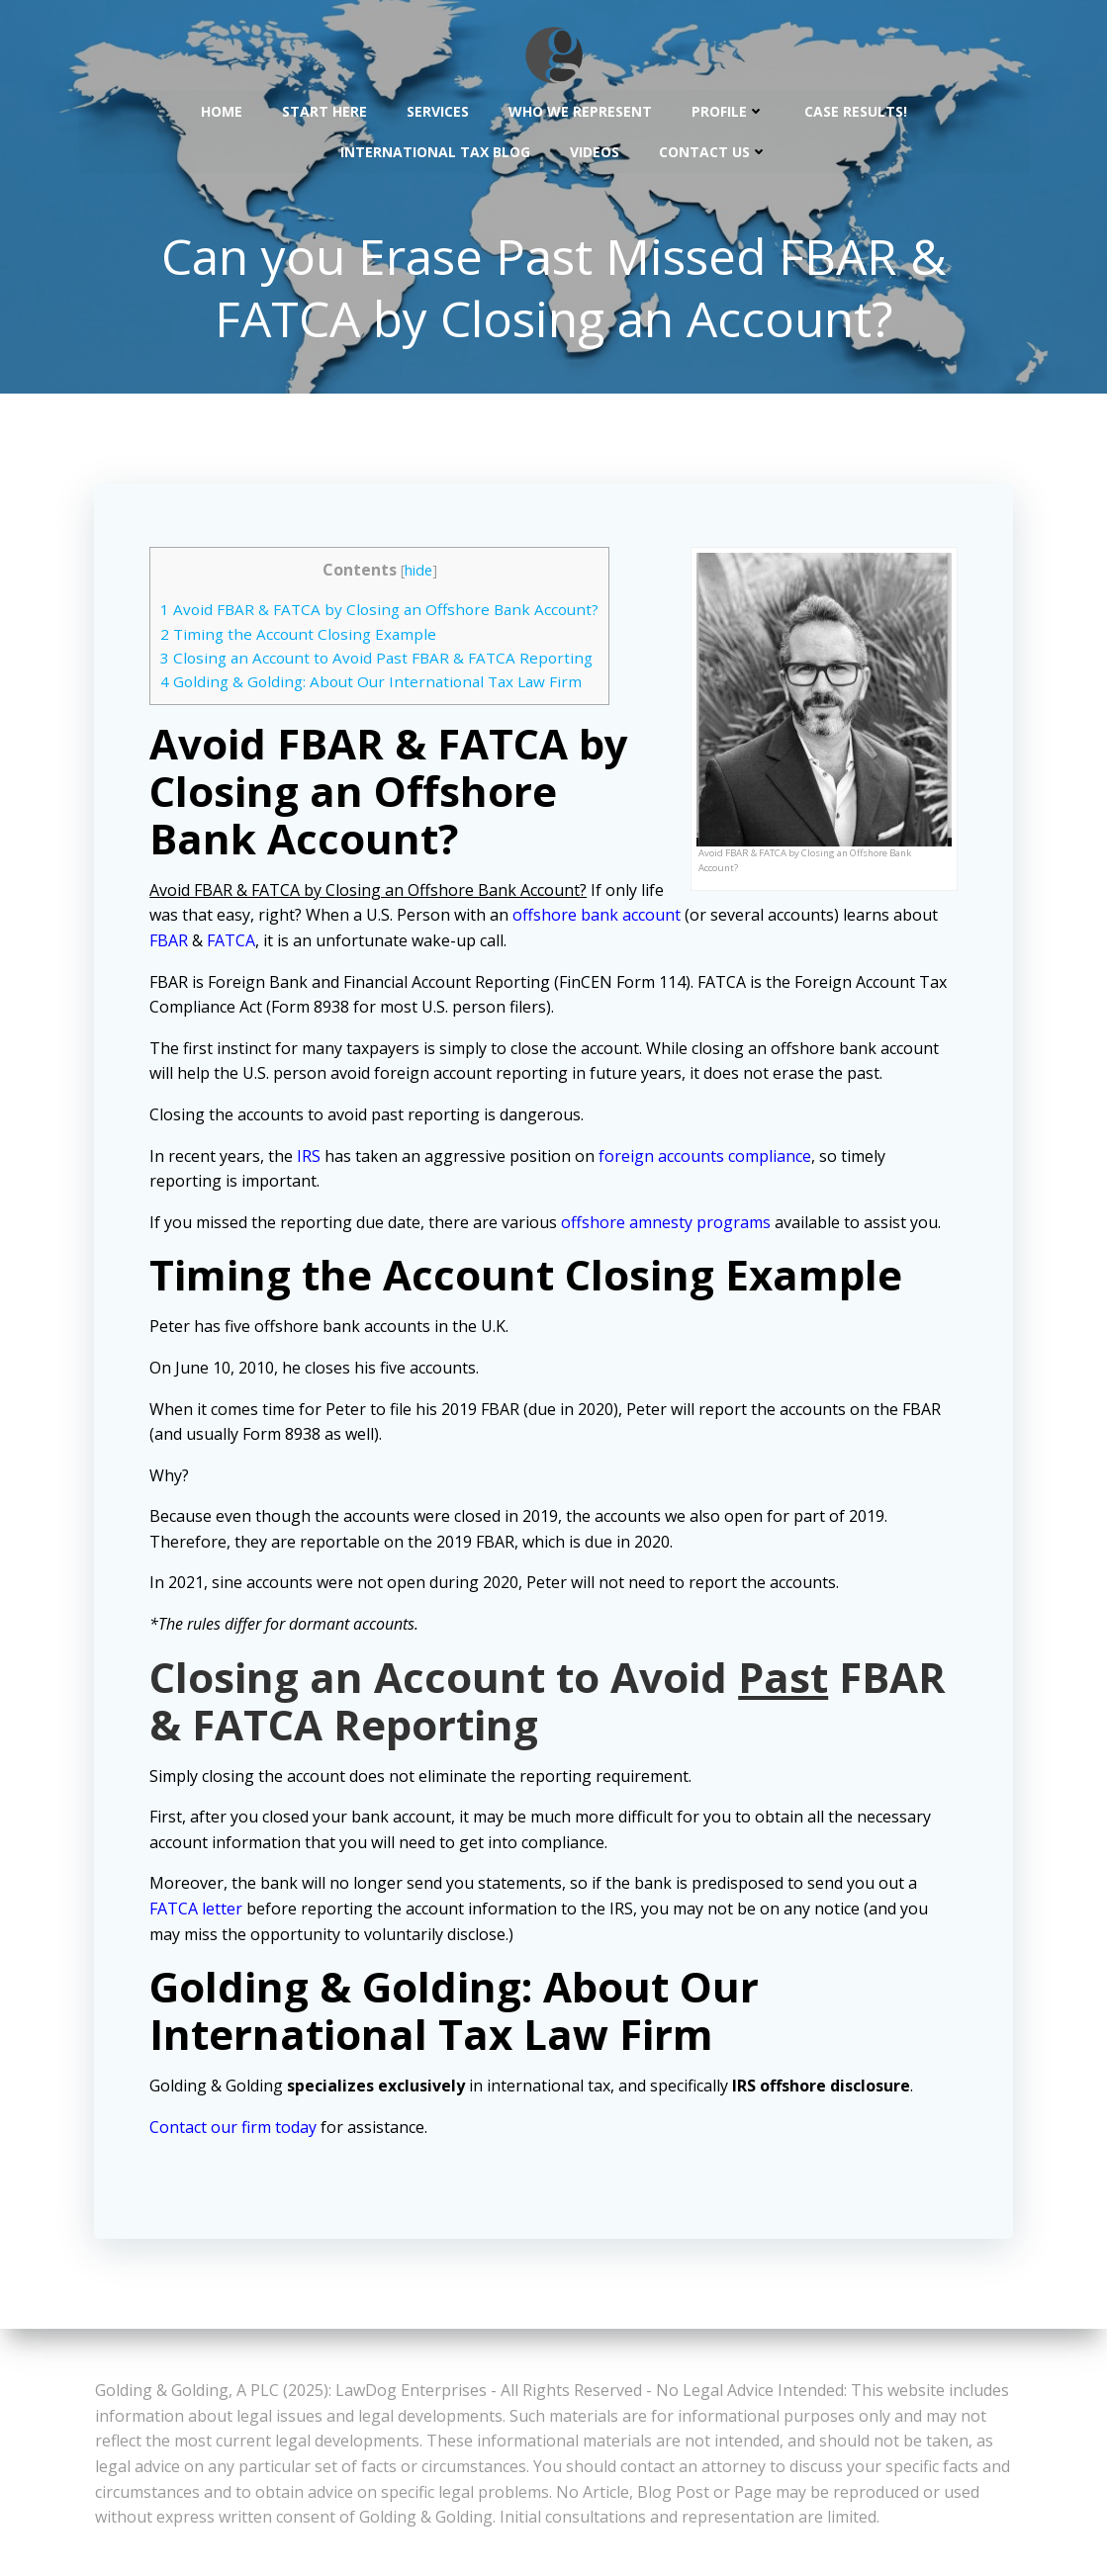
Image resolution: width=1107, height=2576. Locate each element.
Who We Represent (580, 109)
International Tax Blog (435, 149)
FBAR (221, 943)
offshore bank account (627, 919)
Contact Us (713, 149)
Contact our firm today (237, 2130)
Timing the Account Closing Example (302, 637)
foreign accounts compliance (708, 1159)
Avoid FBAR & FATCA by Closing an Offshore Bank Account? (383, 613)
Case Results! (855, 109)
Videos (594, 149)
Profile (728, 109)
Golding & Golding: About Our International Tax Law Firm (375, 685)
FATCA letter (199, 1911)
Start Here (324, 109)
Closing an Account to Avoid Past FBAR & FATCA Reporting (380, 660)
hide (421, 573)
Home (221, 109)
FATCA (283, 943)
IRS (312, 1159)
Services (438, 109)
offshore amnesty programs (670, 1225)
